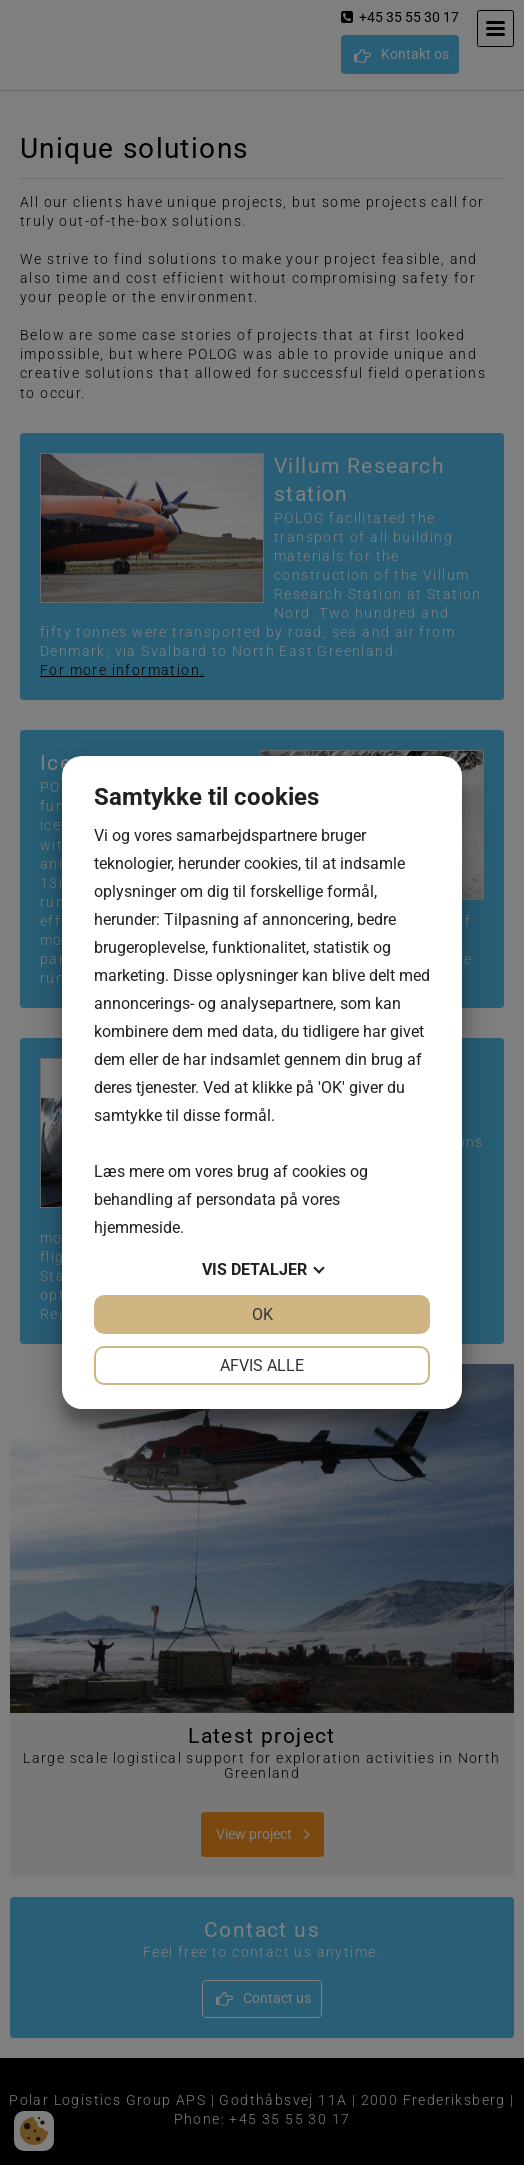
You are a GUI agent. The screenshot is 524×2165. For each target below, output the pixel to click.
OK (262, 1314)
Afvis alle (262, 1365)
